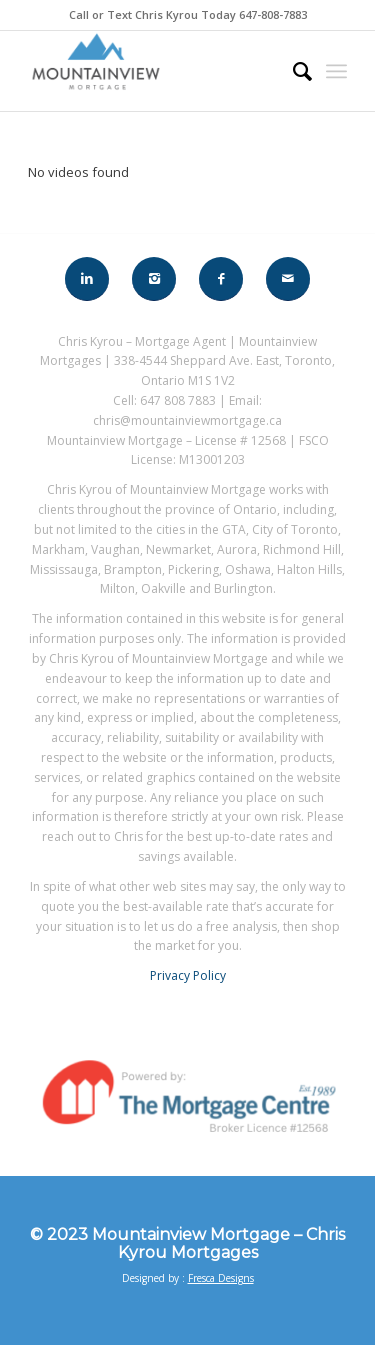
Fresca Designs (221, 1278)
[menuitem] (292, 71)
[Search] (292, 71)
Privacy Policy (188, 975)
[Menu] (336, 71)
